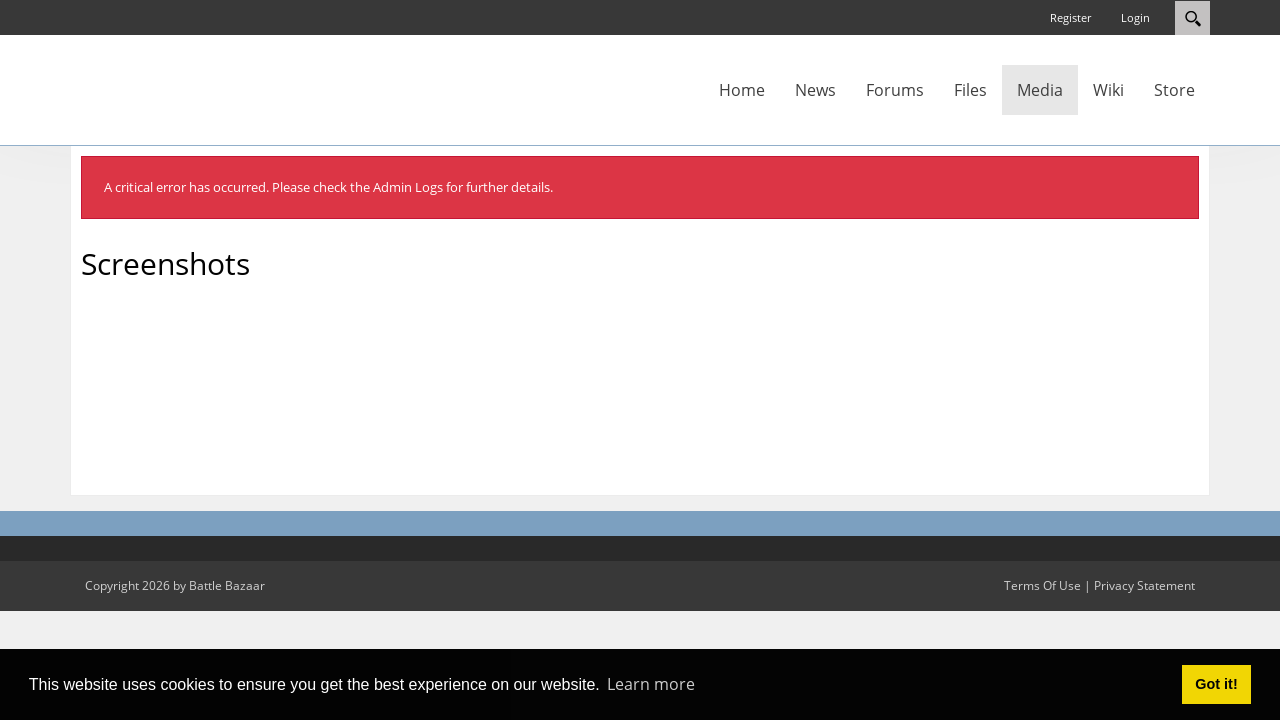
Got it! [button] (1216, 684)
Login (1135, 17)
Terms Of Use (1042, 585)
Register (1070, 17)
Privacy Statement (1144, 585)
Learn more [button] (651, 684)
